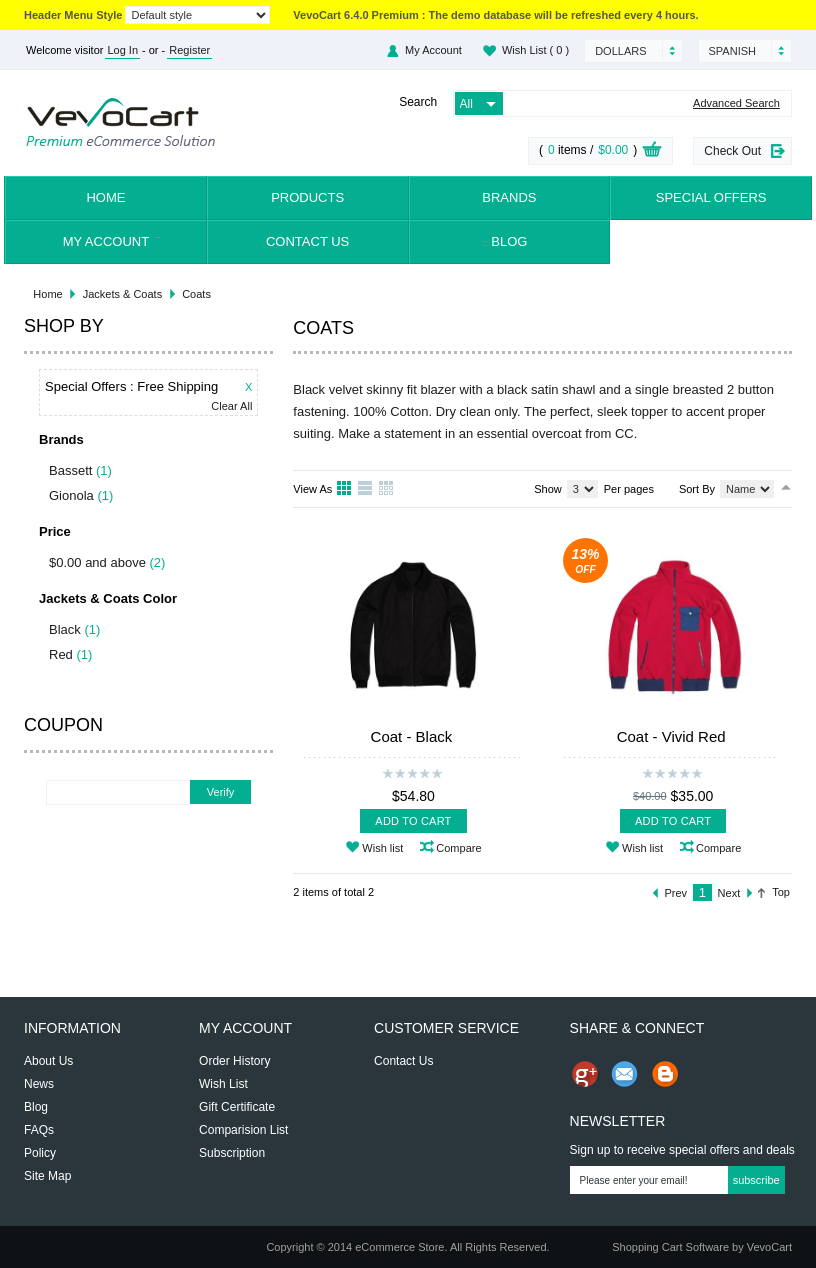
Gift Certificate (237, 1107)
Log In (122, 50)
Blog (509, 241)
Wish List (535, 50)
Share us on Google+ (585, 1074)
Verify (221, 792)
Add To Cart (413, 821)
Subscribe (756, 1180)
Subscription (232, 1153)
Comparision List (243, 1130)
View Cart (652, 152)
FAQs (39, 1130)
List (366, 489)
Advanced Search (736, 103)
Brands (509, 197)
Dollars (620, 51)
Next (729, 893)
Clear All (231, 406)
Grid (345, 489)
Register (189, 50)
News (39, 1084)
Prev (676, 893)
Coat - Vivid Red (671, 736)
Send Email (625, 1074)
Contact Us (307, 241)
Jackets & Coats (122, 294)
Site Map (47, 1176)
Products (307, 197)
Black (65, 629)
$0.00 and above (97, 562)
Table (387, 489)
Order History (234, 1061)
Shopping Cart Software (670, 1247)
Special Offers (711, 197)
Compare (458, 848)
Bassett (70, 470)
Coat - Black (412, 736)
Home (105, 197)
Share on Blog (665, 1074)
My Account (433, 50)
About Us (48, 1061)
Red (61, 654)
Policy (40, 1153)
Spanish (732, 51)
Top (781, 892)
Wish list (382, 848)
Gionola (71, 495)
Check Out (732, 151)
